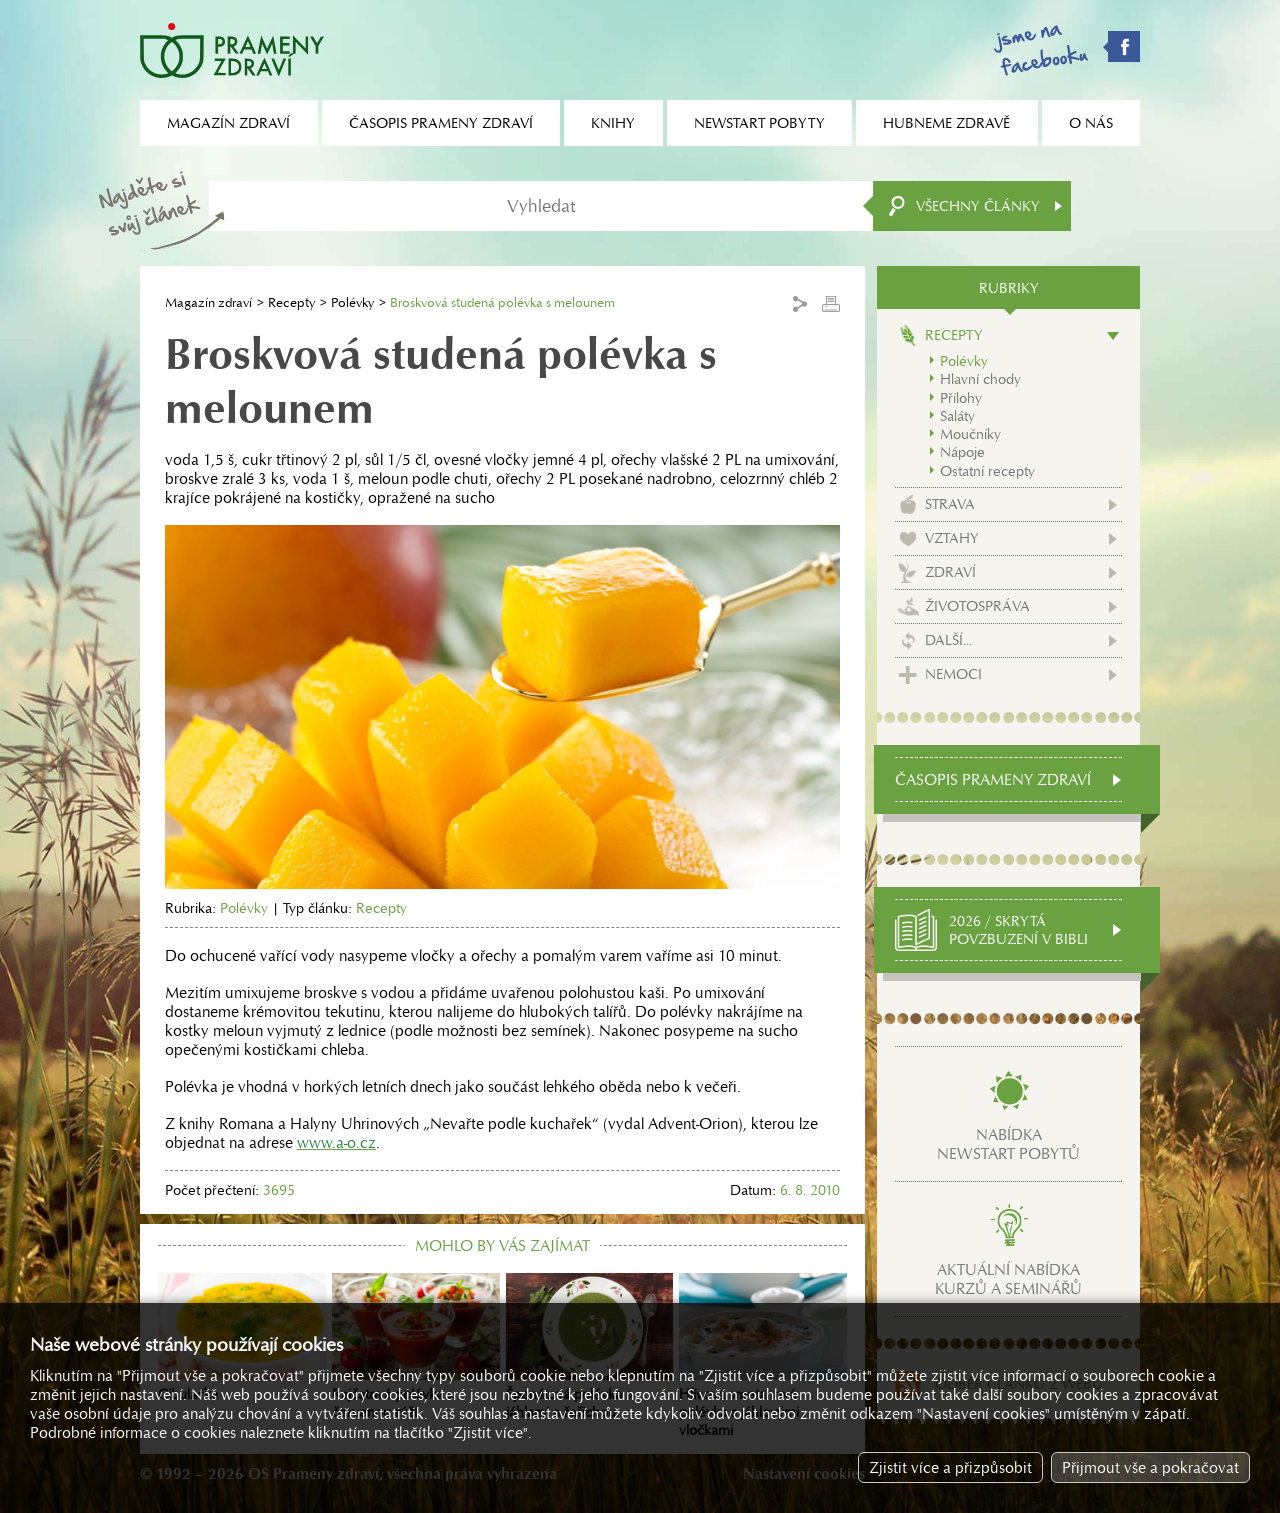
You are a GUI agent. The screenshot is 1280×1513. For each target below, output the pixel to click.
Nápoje (962, 452)
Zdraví (950, 572)
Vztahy (952, 538)
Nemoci (953, 674)
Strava (950, 504)
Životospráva (977, 606)
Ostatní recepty (987, 471)
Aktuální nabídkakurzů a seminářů (1008, 1279)
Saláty (957, 416)
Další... (948, 640)
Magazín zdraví (208, 302)
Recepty (291, 302)
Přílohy (961, 398)
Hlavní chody (980, 379)
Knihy (613, 123)
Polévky (352, 302)
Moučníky (970, 434)
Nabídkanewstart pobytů (1008, 1144)
